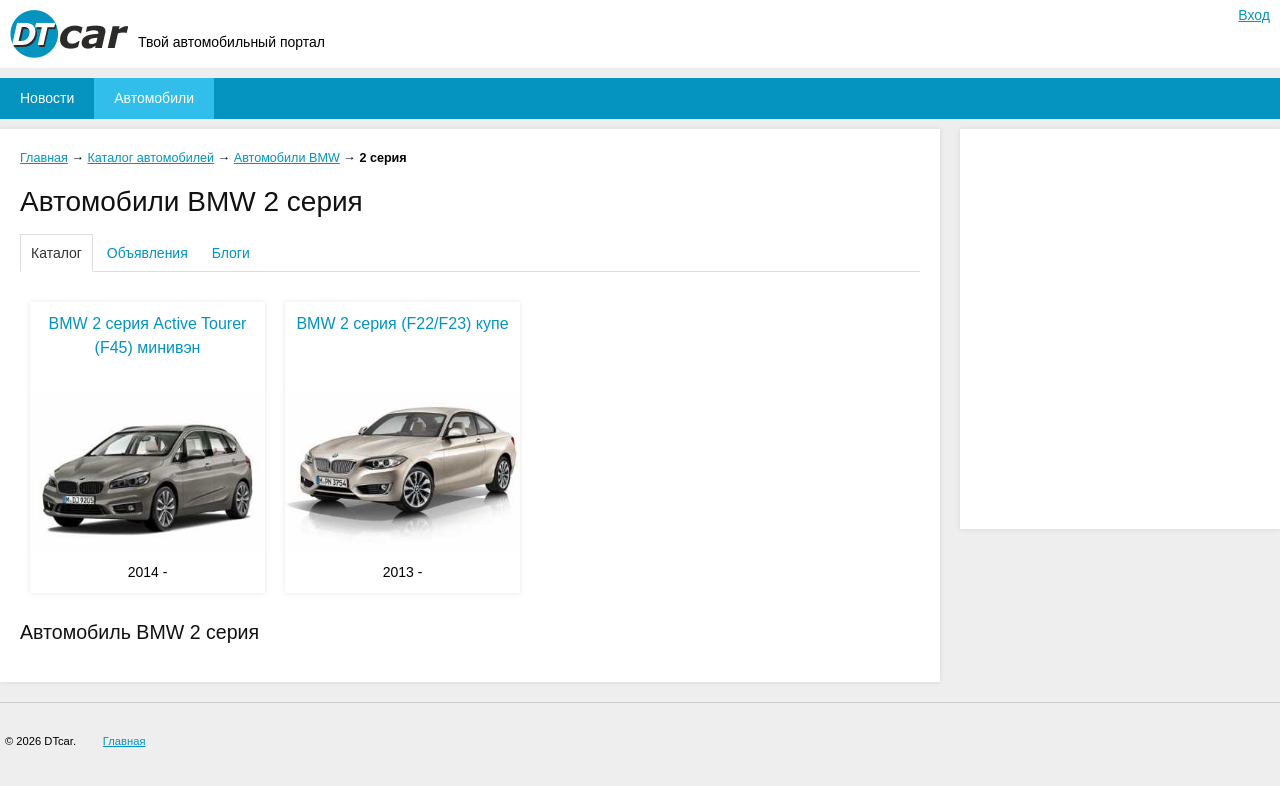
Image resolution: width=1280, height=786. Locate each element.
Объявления (147, 253)
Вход (1254, 15)
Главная (44, 158)
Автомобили (154, 98)
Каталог (56, 253)
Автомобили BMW (287, 158)
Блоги (231, 253)
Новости (47, 98)
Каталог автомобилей (151, 158)
